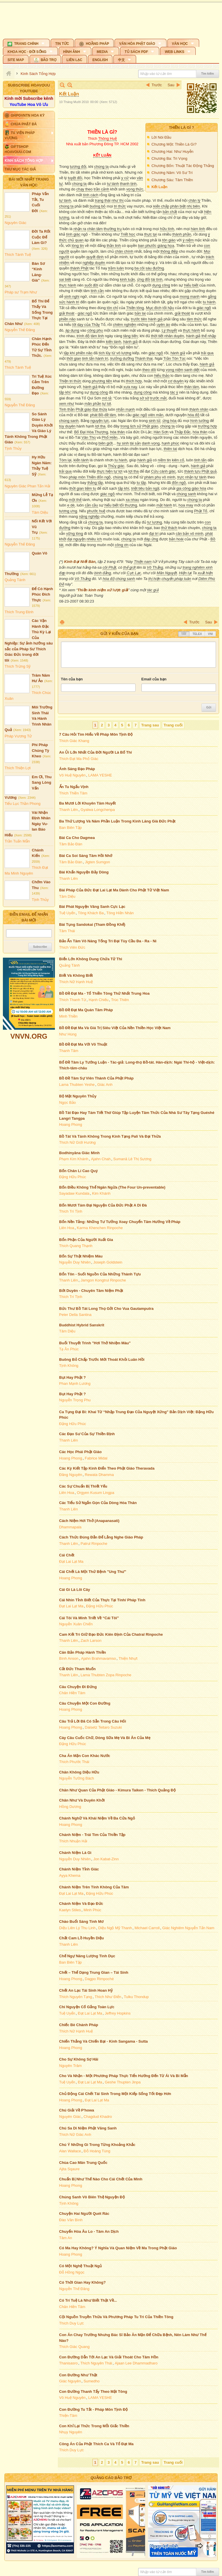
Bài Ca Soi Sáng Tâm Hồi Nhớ (85, 855)
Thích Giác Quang (74, 2346)
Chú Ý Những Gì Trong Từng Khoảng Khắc (97, 2144)
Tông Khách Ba (91, 913)
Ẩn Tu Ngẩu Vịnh (74, 787)
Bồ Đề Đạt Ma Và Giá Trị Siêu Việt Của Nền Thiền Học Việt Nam (115, 1028)
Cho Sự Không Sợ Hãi (78, 2059)
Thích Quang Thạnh (75, 1246)
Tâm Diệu (40, 512)
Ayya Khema (69, 1875)
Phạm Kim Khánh (73, 1159)
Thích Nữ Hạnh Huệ (76, 982)
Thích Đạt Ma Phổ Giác (79, 759)
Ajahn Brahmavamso (98, 1658)
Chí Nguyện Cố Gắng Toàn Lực (86, 2007)
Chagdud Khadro (98, 2116)
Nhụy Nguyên (70, 2432)
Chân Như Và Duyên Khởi (82, 1800)
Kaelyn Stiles (70, 1910)
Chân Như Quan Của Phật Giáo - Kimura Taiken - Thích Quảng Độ (117, 1790)
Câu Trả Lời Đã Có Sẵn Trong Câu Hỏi (92, 1721)
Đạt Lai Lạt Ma (71, 1561)
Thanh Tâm (68, 1051)
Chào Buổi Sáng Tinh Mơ (81, 1921)
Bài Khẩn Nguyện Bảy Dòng (84, 872)
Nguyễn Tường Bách (76, 1778)
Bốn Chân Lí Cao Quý (78, 1171)
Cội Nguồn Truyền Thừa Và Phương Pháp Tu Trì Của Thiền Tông (116, 2317)
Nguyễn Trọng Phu (75, 1400)
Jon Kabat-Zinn (106, 1859)
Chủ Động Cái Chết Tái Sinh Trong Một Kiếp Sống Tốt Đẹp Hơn (115, 2094)
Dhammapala (70, 1527)
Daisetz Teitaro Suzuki (103, 1727)
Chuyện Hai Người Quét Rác (84, 2213)
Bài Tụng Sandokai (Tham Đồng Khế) (92, 924)
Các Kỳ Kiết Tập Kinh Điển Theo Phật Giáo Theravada (107, 1468)
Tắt (183, 634)
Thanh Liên (68, 809)
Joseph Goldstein (107, 1262)
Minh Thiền (68, 1016)
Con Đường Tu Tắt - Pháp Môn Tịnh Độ (93, 2409)
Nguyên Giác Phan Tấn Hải (27, 486)
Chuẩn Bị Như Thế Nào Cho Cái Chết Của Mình (101, 2179)
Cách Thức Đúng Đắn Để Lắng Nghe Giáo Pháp (101, 1537)
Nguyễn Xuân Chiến (76, 1624)
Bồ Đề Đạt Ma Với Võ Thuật (83, 1044)
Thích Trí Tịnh (70, 1211)
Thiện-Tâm (68, 2415)
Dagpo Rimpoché (99, 1979)
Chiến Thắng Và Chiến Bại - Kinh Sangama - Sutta (103, 2041)
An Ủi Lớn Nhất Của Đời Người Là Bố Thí (95, 752)
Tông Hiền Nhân (120, 913)
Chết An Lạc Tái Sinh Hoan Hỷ (86, 1990)
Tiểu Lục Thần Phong (22, 803)
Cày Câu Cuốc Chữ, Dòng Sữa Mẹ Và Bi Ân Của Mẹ (104, 1738)
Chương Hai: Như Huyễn (172, 151)
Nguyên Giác (15, 223)
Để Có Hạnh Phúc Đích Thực (42, 594)
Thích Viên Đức (72, 947)
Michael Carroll (147, 1928)
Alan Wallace (70, 2151)
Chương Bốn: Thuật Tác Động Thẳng (182, 166)
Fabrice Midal (96, 1458)
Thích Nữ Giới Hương (77, 1142)
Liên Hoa (66, 1228)
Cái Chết (67, 1555)
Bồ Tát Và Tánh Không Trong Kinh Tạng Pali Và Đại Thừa (110, 1136)
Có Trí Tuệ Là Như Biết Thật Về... (88, 2300)
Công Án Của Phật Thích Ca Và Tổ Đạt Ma (96, 2444)
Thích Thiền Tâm (73, 793)
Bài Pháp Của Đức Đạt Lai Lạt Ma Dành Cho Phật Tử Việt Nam (114, 890)
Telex (197, 634)
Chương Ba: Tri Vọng (169, 158)
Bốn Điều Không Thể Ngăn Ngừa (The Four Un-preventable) (112, 1187)
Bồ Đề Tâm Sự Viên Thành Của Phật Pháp (96, 1078)
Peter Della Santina (75, 1314)
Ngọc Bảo (67, 1102)
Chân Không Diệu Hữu (79, 1772)
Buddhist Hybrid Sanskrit (81, 1325)
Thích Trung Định (19, 612)
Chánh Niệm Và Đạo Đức (81, 1903)
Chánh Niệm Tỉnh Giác (79, 1869)
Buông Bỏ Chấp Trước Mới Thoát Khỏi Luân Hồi (102, 1359)
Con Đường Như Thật (78, 2375)
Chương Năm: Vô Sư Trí (172, 172)
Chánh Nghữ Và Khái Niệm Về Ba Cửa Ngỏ (97, 1818)
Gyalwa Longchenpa (98, 809)
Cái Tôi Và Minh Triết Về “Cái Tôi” (89, 1618)
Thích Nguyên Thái (96, 2363)
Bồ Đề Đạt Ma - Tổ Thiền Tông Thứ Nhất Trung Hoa (104, 993)
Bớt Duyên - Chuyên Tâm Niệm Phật (91, 1290)
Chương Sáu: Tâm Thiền (172, 180)
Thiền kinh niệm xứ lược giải (102, 590)
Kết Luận (159, 187)
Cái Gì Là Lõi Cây (74, 1589)
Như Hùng (68, 1034)
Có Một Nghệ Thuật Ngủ (80, 2266)
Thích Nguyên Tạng (75, 1997)
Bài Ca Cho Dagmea (77, 838)
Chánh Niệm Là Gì (75, 1852)
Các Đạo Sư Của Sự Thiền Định (87, 1434)
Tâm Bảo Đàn (70, 844)
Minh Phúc (92, 1910)
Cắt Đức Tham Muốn (77, 1669)
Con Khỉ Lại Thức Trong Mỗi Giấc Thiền (94, 2426)
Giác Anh (104, 1084)
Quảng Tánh (15, 580)
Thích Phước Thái (74, 1762)
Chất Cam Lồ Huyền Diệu (81, 1938)
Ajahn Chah (101, 1159)
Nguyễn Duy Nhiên (75, 1262)
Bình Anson (69, 1658)
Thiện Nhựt (128, 1658)
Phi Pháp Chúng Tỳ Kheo (40, 750)
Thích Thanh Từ (72, 1000)
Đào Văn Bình (71, 2220)
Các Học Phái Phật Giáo (80, 1452)
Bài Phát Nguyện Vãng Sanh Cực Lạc (92, 906)
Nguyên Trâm (70, 2065)
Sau (171, 85)
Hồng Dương (70, 1806)
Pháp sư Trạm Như (21, 292)
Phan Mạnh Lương (75, 1383)
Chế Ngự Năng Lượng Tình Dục (87, 1956)
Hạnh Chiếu (98, 1000)
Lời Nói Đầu (161, 137)
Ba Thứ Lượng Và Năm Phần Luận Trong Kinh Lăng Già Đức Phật (117, 821)
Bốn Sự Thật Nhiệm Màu (81, 1256)
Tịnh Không (69, 1365)
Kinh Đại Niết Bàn (80, 561)
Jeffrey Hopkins (117, 2013)
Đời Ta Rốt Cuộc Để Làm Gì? (41, 237)
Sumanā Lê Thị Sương (132, 1159)
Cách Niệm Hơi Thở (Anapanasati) (89, 1521)
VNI (210, 634)
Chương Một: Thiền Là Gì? (174, 144)
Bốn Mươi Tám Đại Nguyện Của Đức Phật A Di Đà (103, 1205)
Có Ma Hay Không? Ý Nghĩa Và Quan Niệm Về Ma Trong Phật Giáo (118, 2248)
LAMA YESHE (100, 775)
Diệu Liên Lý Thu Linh (77, 1928)
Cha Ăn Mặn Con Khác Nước (84, 1756)
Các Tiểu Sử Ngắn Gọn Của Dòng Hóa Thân (98, 1503)
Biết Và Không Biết (76, 975)
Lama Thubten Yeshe (77, 1084)
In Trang (62, 622)
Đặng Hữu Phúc (72, 1177)
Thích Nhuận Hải (73, 1841)
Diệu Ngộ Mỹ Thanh (115, 1928)
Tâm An (65, 2238)
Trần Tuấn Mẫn (17, 841)
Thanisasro (68, 2363)
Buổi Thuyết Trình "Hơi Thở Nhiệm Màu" (95, 1343)
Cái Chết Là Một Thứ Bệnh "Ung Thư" (92, 1571)
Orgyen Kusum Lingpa (95, 1492)
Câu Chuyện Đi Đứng (78, 1687)
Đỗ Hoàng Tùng (97, 2151)
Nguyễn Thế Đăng (20, 330)
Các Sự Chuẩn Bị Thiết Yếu (83, 1486)
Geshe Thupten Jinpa (122, 2082)
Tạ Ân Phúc (69, 1349)
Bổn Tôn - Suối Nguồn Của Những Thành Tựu (100, 1274)
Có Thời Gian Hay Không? (82, 2282)
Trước (157, 85)
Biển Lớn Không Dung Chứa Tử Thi (90, 959)
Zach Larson (91, 1640)
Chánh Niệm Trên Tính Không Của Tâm (94, 1887)
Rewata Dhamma (99, 1474)
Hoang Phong (70, 1124)
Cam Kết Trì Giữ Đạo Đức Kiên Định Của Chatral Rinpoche (111, 1634)
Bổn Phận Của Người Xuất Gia (86, 1239)
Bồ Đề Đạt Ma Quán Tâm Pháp (86, 1010)
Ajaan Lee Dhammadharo (136, 2363)
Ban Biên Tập (70, 827)
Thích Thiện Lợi (18, 768)
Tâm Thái (67, 931)
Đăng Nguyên (70, 1474)
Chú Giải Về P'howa (76, 2110)
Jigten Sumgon (97, 862)
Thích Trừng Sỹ (18, 666)
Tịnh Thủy (13, 448)
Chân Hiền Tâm (72, 1693)
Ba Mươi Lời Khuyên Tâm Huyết (87, 803)
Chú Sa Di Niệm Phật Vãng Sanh (88, 2128)
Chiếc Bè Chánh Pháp (78, 2025)
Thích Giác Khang (74, 741)
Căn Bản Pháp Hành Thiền (82, 1652)
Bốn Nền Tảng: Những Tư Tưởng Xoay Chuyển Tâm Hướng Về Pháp (119, 1222)
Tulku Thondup (136, 1997)
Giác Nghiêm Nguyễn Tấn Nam (188, 1928)
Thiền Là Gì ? (181, 127)
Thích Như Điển (108, 1997)
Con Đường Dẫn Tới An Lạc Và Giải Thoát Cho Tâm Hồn (108, 2357)
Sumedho (92, 2381)
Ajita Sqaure (69, 2169)
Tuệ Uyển (67, 913)
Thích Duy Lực (71, 2323)
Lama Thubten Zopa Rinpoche (106, 1675)
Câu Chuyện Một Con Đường (84, 1703)
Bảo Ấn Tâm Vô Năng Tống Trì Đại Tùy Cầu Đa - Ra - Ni (108, 941)
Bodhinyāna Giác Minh (79, 1153)
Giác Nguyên (70, 2381)
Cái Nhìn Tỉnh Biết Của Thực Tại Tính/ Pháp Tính (102, 1600)
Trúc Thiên (120, 1000)
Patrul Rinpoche (94, 1543)
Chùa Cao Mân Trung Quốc (83, 2162)
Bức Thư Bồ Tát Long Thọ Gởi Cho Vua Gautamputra (106, 1308)
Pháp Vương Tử (18, 736)
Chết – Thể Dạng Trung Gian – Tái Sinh (93, 1972)
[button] (26, 43)
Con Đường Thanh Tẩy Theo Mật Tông (93, 2391)
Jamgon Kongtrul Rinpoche (103, 1280)
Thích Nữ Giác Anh (75, 2134)
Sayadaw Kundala (74, 1193)
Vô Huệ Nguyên (72, 775)
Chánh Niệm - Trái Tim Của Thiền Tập (92, 1835)
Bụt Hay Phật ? (72, 1377)
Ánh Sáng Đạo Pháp (77, 769)
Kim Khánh (101, 1193)
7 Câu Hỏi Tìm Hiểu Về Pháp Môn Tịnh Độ (96, 734)
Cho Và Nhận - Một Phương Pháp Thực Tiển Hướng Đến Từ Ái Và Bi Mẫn (123, 2076)
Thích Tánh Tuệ (18, 254)
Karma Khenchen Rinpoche (100, 1228)
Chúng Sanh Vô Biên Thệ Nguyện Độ (92, 2197)
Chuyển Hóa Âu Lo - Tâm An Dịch (89, 2231)
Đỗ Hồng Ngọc (72, 2272)
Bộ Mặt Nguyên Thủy (78, 1096)
